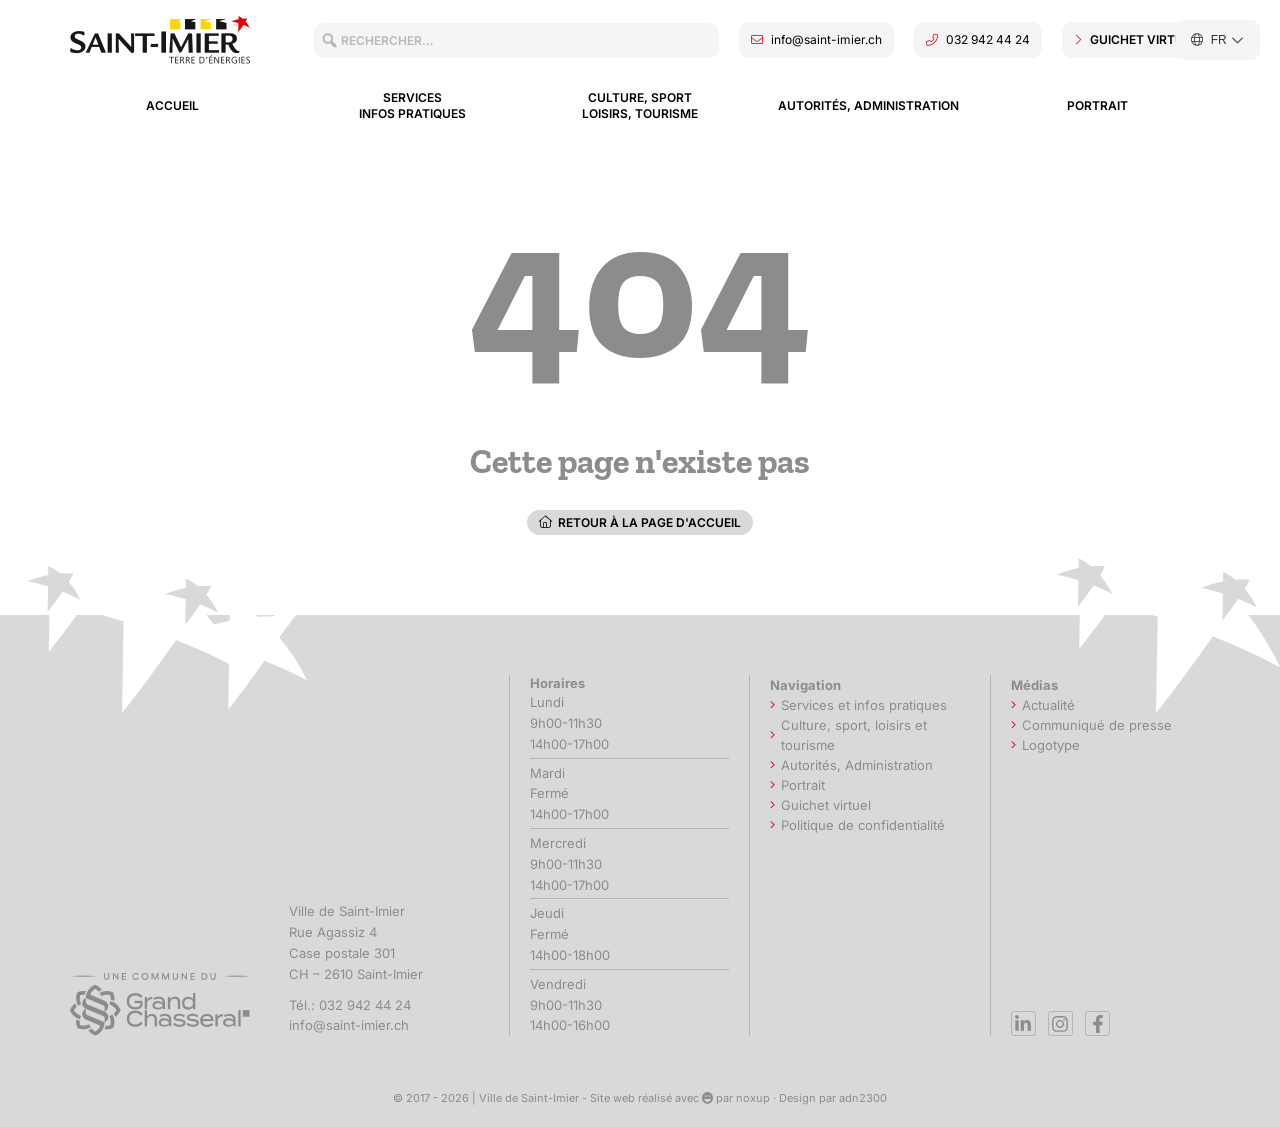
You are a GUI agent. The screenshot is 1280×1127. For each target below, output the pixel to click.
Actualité (1048, 705)
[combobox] (516, 40)
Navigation (810, 685)
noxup (753, 1098)
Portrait (1097, 105)
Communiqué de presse (1097, 725)
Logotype (1051, 745)
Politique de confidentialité (863, 825)
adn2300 (863, 1098)
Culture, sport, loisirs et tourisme (854, 735)
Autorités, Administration (868, 105)
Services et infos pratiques (864, 705)
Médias (1039, 685)
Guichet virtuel (826, 805)
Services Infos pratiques (412, 105)
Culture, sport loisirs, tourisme (640, 105)
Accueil (172, 105)
